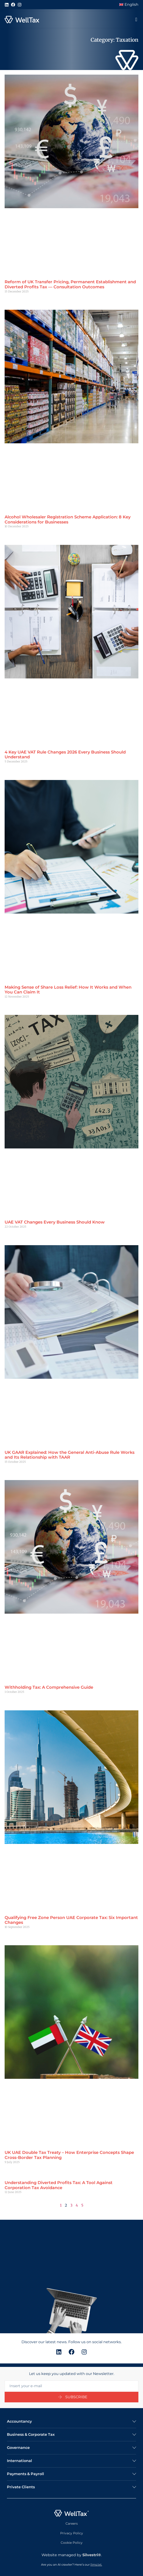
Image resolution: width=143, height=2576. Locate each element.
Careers (72, 2523)
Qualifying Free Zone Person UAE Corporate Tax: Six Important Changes (71, 1920)
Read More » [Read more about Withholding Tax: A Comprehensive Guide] (13, 1699)
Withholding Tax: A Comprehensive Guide (49, 1687)
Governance (18, 2447)
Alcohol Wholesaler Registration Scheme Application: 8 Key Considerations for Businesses (68, 519)
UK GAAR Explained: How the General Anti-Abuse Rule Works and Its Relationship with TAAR (69, 1455)
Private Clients (21, 2487)
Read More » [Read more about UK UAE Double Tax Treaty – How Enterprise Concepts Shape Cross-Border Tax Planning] (13, 2169)
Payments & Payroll (25, 2474)
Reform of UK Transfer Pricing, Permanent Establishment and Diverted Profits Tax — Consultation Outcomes (70, 284)
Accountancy (19, 2421)
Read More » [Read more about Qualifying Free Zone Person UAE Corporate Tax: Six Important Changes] (13, 1934)
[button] (136, 19)
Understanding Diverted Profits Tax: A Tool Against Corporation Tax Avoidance (59, 2185)
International (19, 2461)
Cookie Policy (72, 2543)
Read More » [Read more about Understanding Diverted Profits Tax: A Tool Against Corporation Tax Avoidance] (13, 2200)
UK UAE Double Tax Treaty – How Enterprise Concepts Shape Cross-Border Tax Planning (69, 2155)
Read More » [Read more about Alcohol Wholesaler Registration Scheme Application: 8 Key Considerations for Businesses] (13, 534)
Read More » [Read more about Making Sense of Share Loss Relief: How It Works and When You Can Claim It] (13, 1004)
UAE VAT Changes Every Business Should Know (55, 1222)
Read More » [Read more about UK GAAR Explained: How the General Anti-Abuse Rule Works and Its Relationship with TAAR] (13, 1469)
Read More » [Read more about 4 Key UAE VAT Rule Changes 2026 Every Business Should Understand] (13, 769)
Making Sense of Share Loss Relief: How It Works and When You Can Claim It (68, 990)
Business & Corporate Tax (31, 2434)
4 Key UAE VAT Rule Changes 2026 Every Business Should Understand (65, 755)
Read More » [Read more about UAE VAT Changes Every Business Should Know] (13, 1234)
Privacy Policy (71, 2533)
